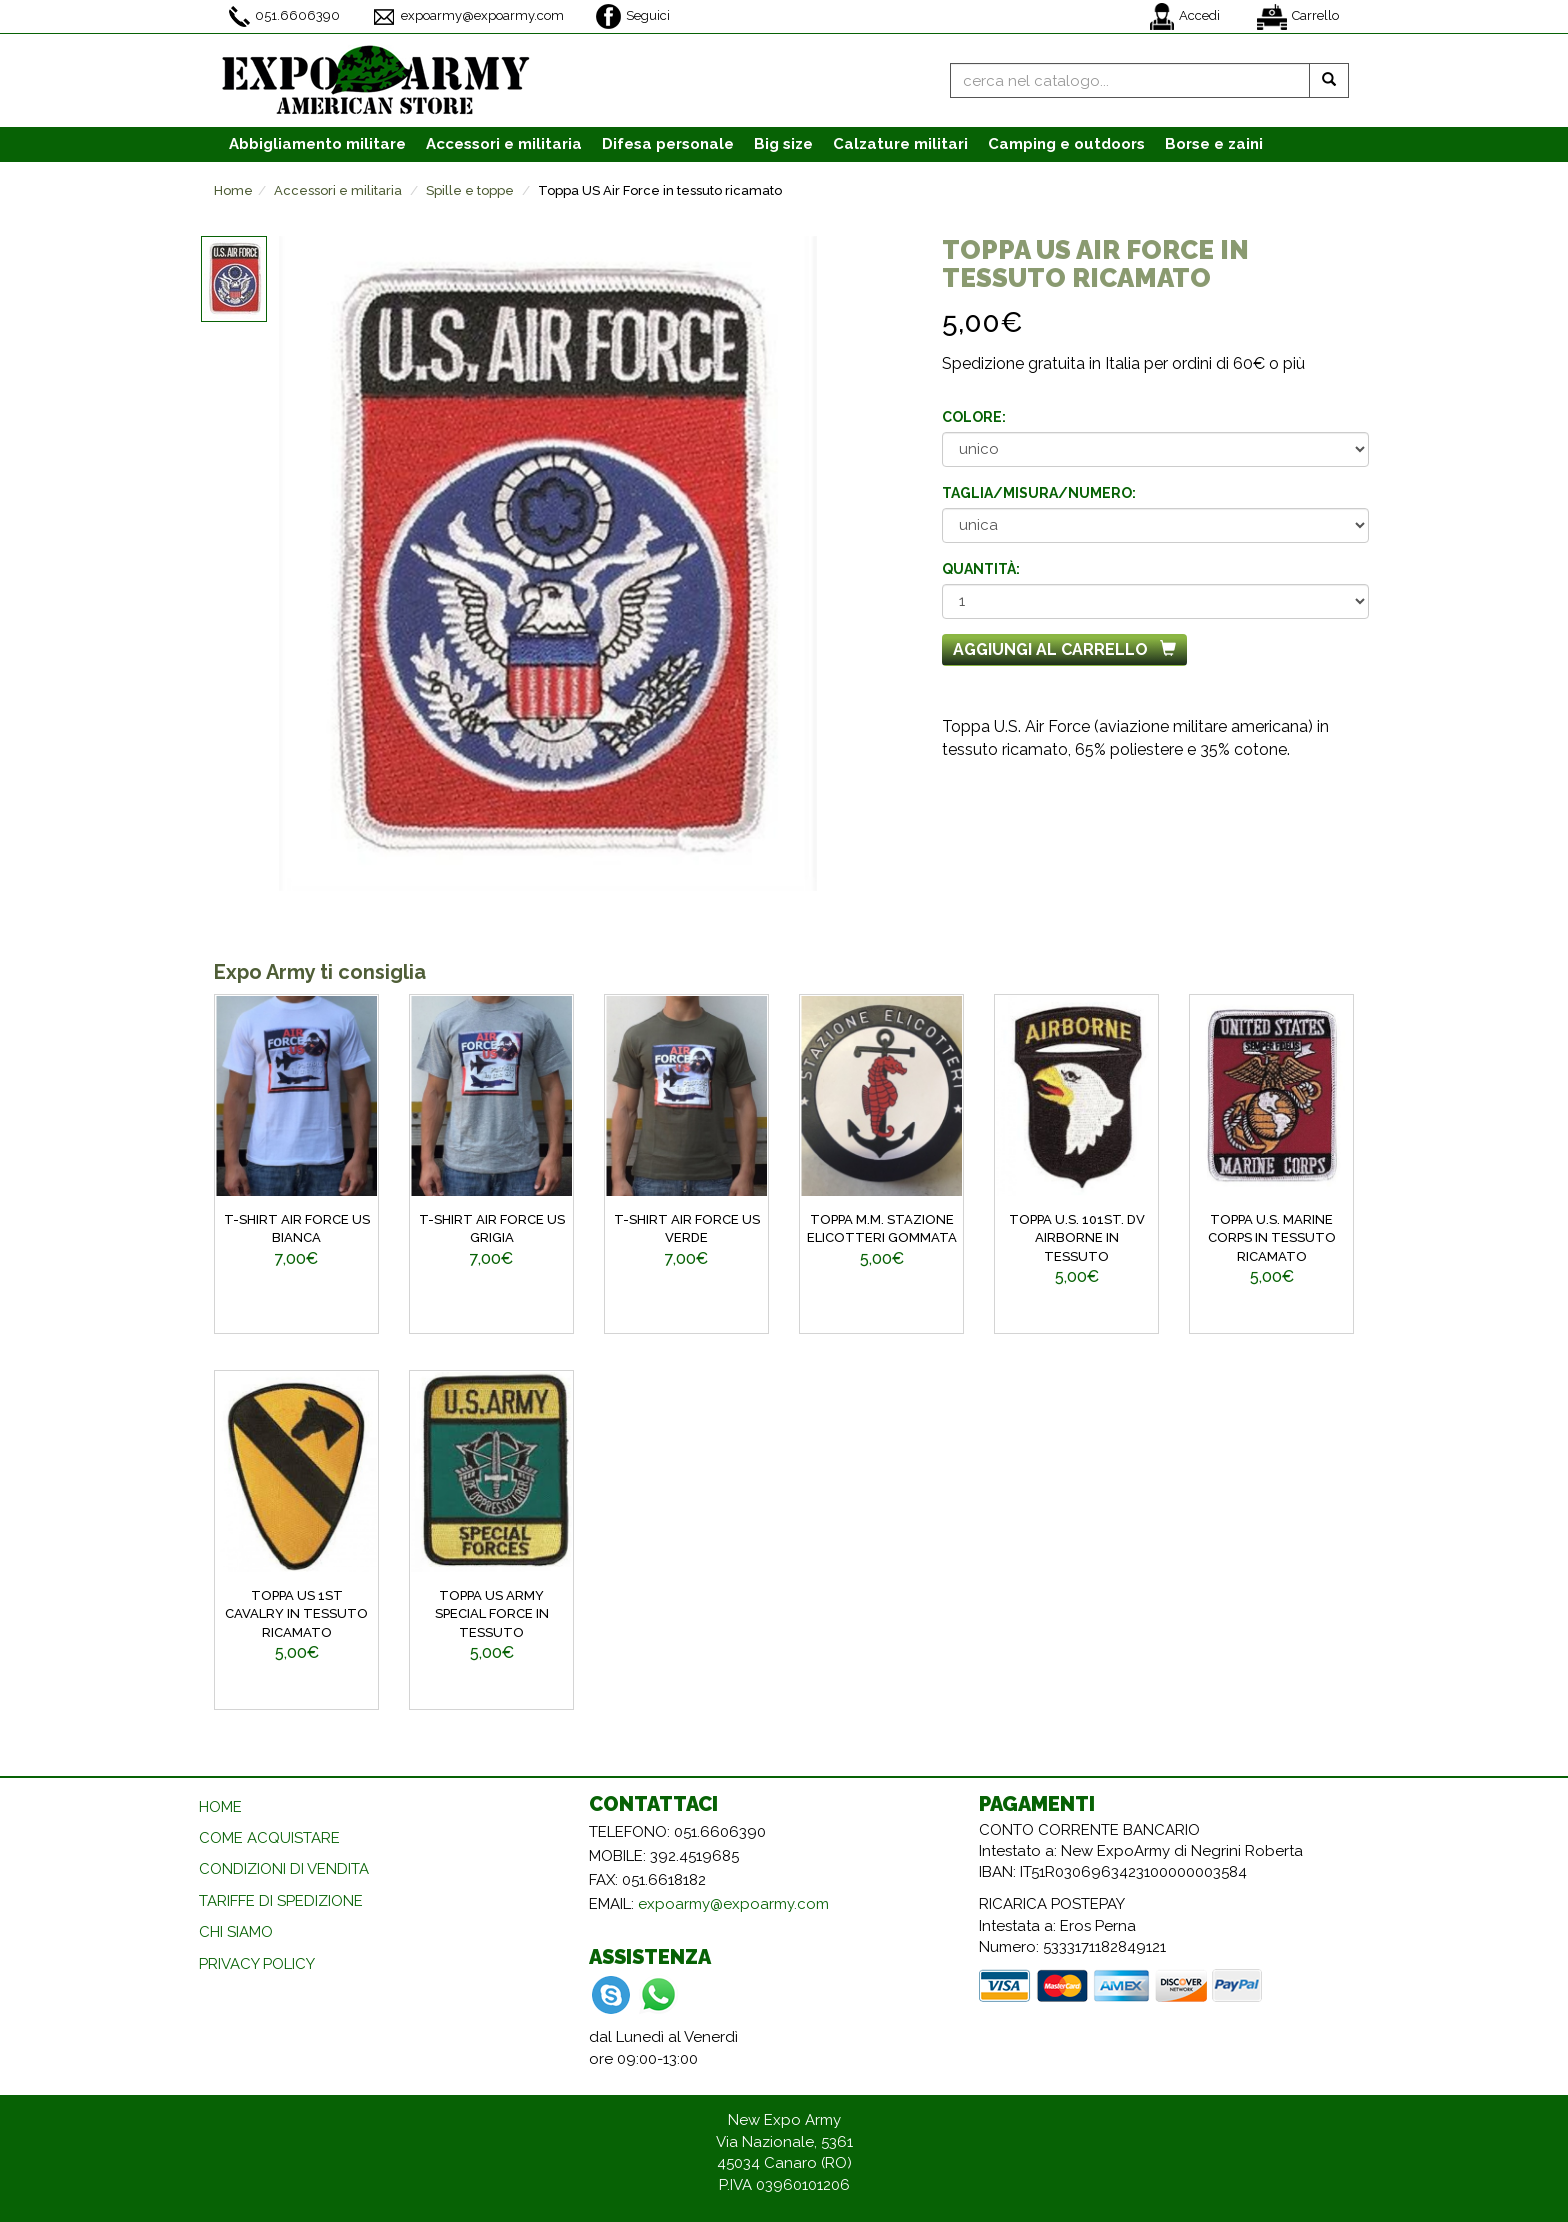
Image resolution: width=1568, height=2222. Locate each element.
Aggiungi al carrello (1064, 649)
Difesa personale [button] (668, 144)
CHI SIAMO (236, 1932)
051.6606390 (284, 16)
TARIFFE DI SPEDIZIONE (281, 1901)
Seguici (633, 16)
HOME (220, 1807)
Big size (783, 144)
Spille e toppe (470, 190)
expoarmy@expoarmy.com (468, 17)
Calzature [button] (900, 144)
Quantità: (981, 569)
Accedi (1185, 16)
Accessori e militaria (338, 190)
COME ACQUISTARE (269, 1838)
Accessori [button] (504, 144)
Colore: (974, 417)
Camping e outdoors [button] (1066, 144)
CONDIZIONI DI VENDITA (284, 1869)
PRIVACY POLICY (257, 1964)
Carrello (1298, 17)
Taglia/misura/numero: (1039, 493)
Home (233, 190)
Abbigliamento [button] (317, 144)
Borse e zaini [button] (1214, 144)
